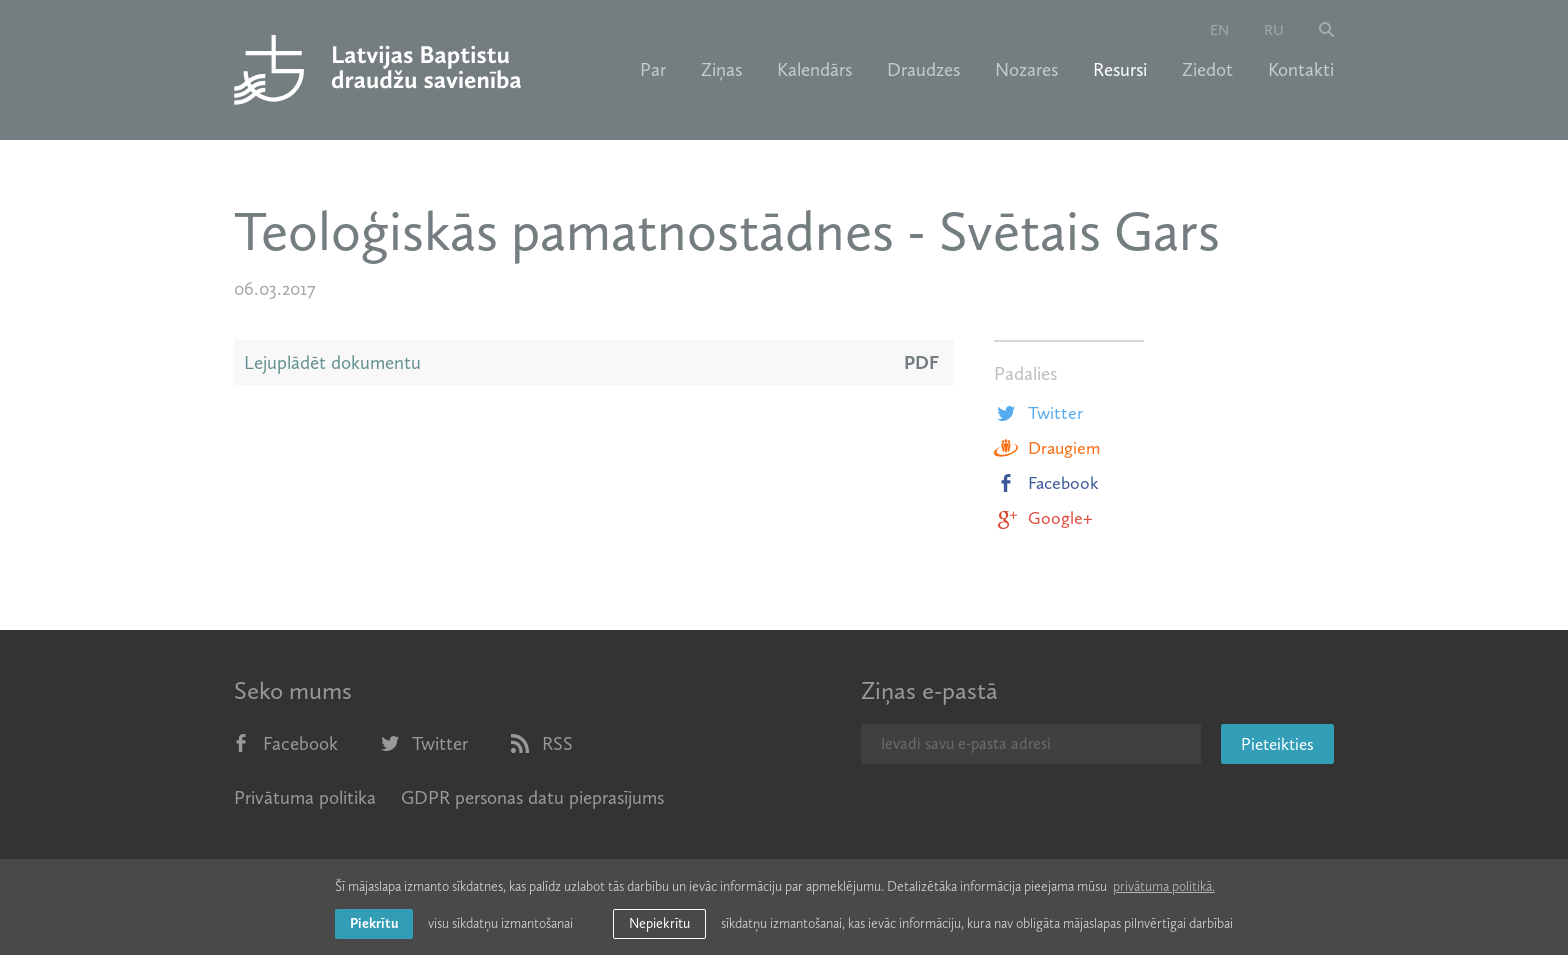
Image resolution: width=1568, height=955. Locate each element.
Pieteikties (1277, 744)
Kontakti (1301, 70)
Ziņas (721, 70)
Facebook (1046, 483)
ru (1274, 30)
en (1219, 30)
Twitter (1038, 413)
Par (653, 70)
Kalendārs (814, 70)
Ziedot (1207, 70)
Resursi (1120, 70)
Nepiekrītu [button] (659, 923)
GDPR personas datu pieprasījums (532, 797)
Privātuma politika (305, 797)
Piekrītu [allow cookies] (374, 923)
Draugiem (1047, 448)
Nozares (1026, 70)
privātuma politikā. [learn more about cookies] (1164, 886)
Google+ (1043, 518)
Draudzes (923, 70)
